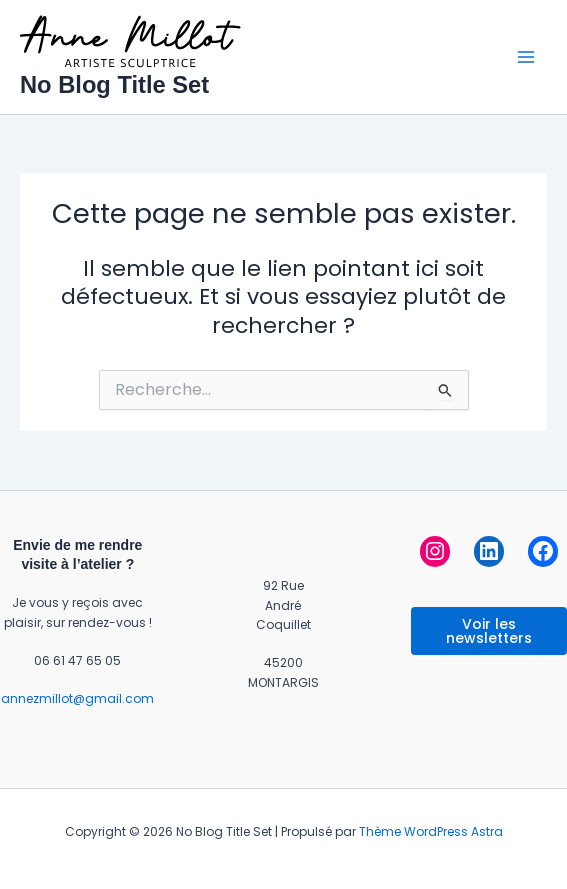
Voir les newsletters (489, 631)
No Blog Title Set (114, 85)
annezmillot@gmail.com (77, 698)
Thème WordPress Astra (431, 831)
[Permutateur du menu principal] (526, 57)
